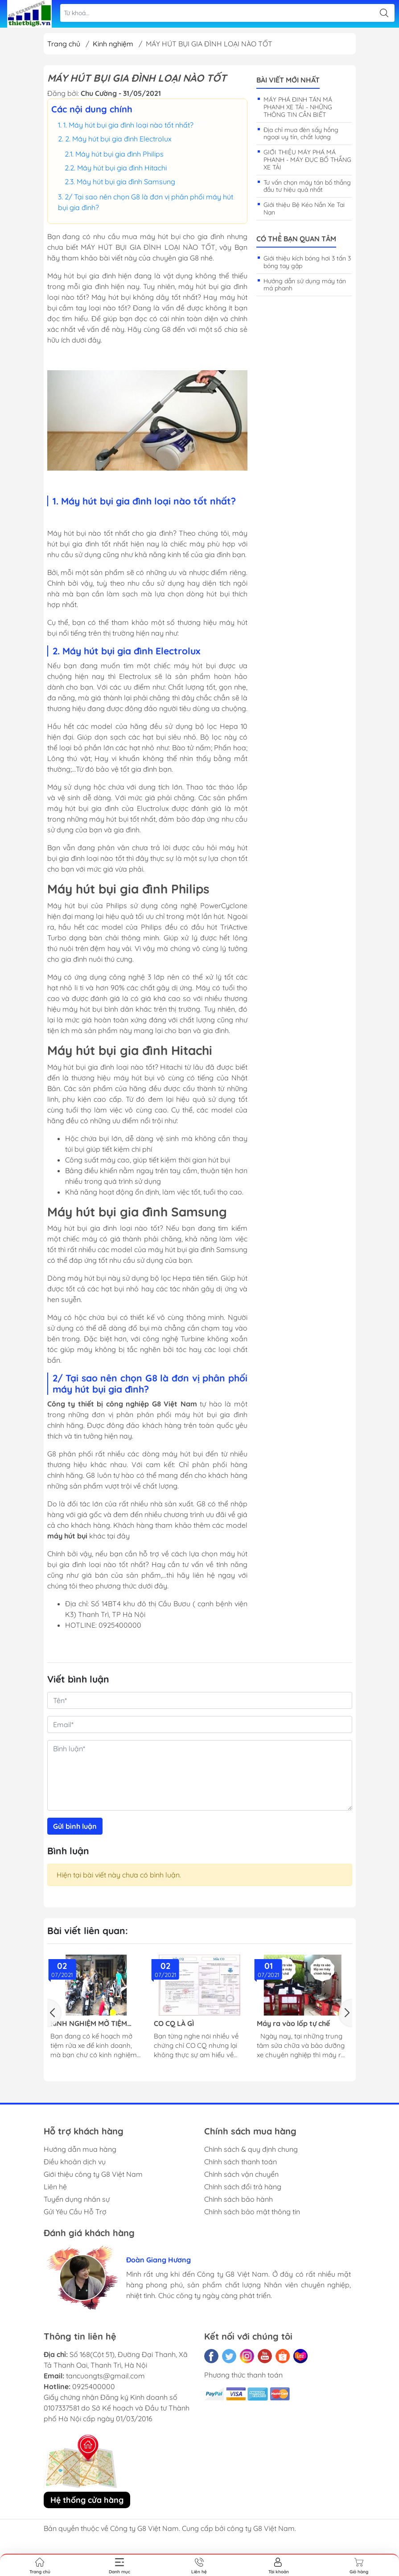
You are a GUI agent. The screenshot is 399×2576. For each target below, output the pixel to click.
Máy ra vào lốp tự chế (293, 2023)
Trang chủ (63, 43)
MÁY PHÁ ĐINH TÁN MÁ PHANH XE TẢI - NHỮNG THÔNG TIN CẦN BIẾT (297, 107)
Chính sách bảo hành (238, 2199)
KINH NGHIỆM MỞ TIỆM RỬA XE (88, 2023)
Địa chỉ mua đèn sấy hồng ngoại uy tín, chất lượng (300, 133)
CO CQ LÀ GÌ (174, 2023)
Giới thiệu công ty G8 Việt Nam (93, 2174)
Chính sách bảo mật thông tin (252, 2211)
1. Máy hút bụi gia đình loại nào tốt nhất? (128, 124)
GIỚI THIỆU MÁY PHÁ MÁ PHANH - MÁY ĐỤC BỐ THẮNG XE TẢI (307, 159)
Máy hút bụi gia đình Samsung (126, 181)
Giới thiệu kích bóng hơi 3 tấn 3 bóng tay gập (307, 262)
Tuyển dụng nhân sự (77, 2199)
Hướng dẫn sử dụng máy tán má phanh (304, 285)
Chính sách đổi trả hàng (242, 2186)
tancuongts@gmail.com (105, 2375)
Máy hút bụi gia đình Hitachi (122, 167)
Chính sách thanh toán (240, 2161)
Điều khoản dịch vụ (75, 2161)
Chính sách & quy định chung (251, 2149)
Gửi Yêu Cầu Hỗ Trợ (75, 2211)
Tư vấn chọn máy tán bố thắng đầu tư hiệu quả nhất (307, 186)
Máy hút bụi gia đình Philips (119, 153)
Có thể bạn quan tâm (296, 239)
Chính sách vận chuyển (241, 2174)
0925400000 (93, 2386)
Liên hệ (55, 2186)
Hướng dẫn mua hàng (80, 2149)
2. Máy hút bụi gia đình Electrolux (118, 138)
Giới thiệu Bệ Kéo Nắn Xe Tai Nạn (304, 208)
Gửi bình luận (75, 1826)
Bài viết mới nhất (288, 80)
